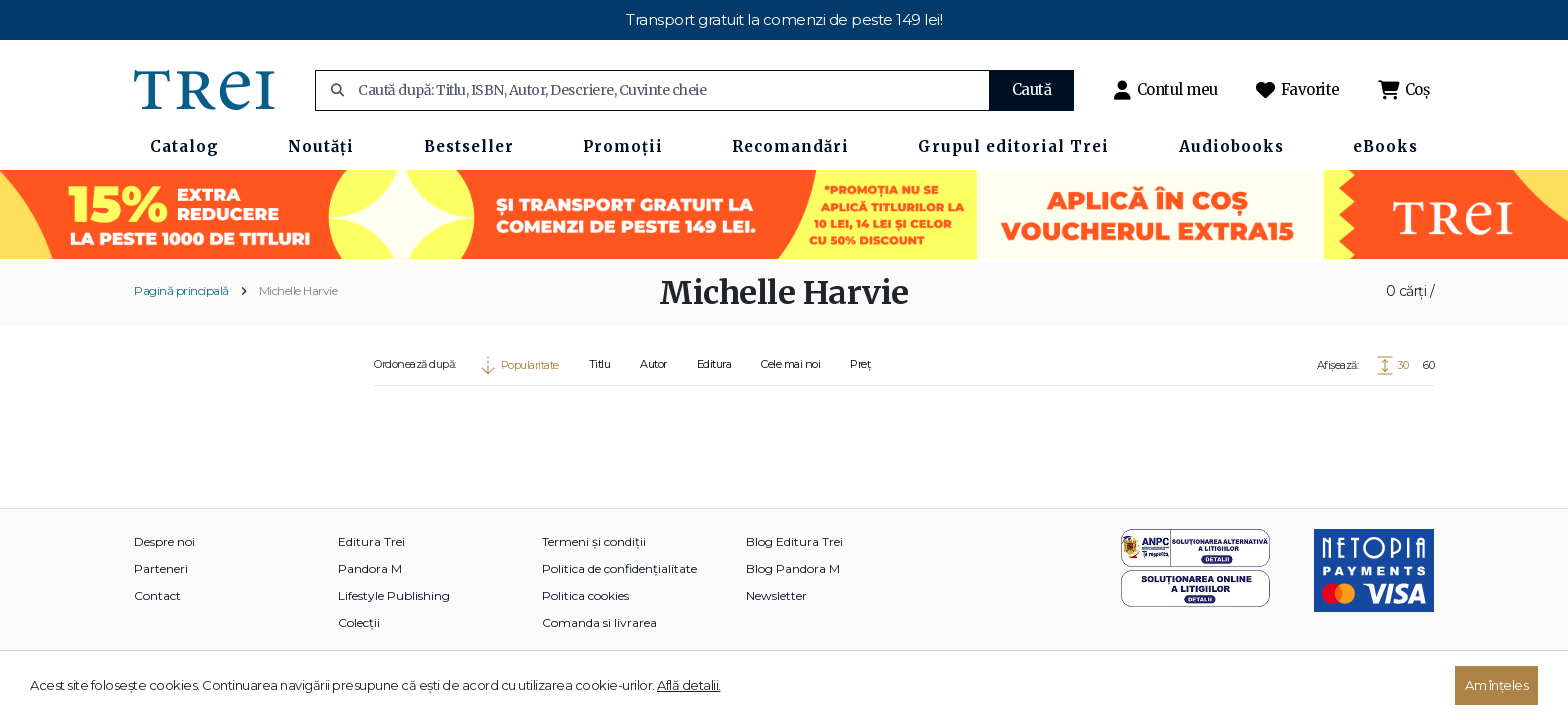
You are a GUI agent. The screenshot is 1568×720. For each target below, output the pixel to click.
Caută (1032, 89)
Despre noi (164, 541)
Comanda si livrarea (599, 622)
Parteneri (161, 568)
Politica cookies (585, 595)
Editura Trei (371, 541)
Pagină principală (181, 290)
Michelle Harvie (298, 290)
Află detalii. (689, 685)
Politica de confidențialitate (619, 568)
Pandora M (370, 568)
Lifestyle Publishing (394, 595)
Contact (157, 595)
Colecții (359, 622)
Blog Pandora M (793, 568)
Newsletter (776, 595)
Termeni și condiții (594, 541)
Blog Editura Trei (794, 541)
